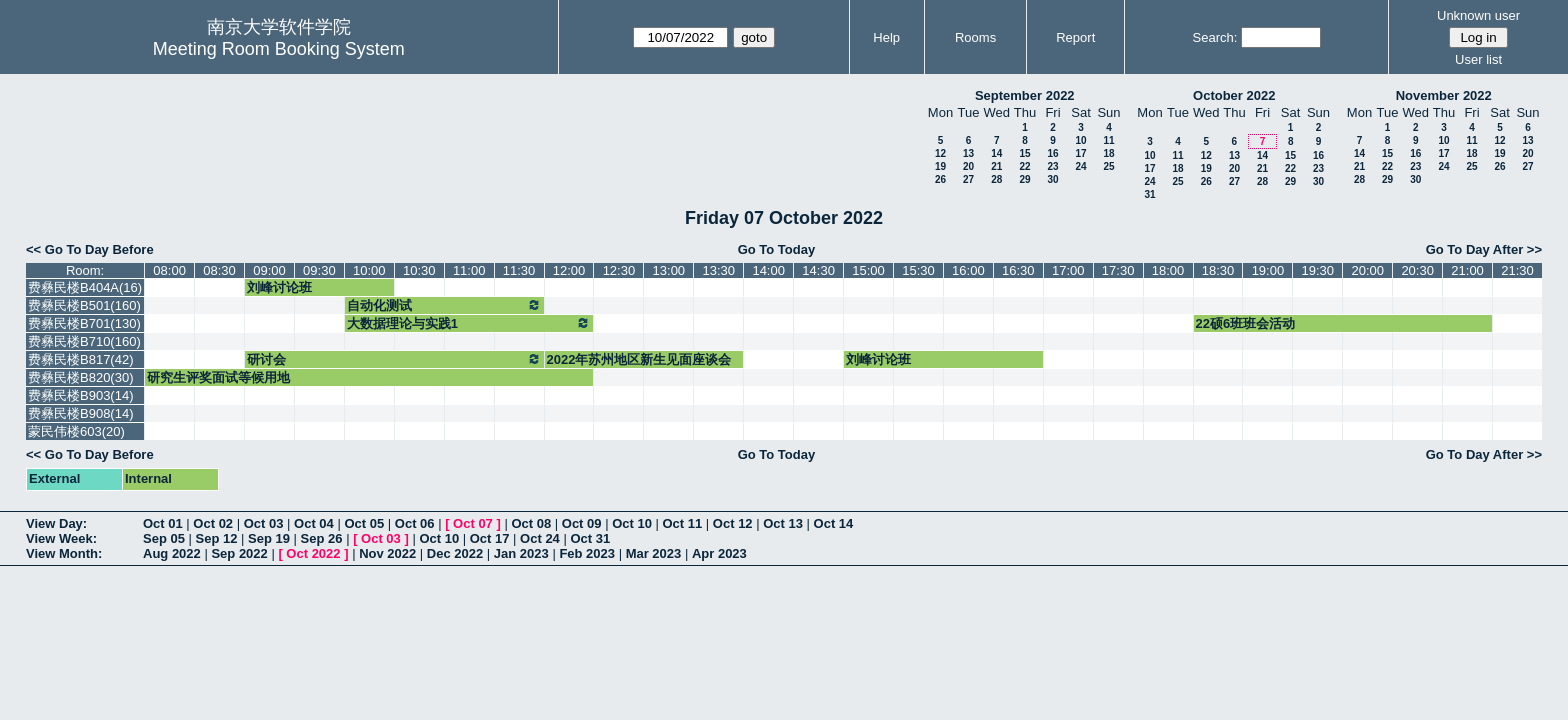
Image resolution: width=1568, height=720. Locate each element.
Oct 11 (683, 523)
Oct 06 (415, 523)
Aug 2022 (172, 553)
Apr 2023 (719, 553)
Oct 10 (632, 523)
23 (1052, 166)
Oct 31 (590, 538)
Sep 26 (322, 538)
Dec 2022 (455, 553)
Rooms (975, 37)
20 (968, 166)
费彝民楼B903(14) (80, 395)
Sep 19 (269, 538)
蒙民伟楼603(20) (76, 431)
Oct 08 (531, 523)
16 (1052, 153)
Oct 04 (314, 523)
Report (1075, 37)
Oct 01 (163, 523)
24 (1080, 166)
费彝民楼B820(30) (80, 377)
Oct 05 (364, 523)
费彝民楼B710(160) (84, 341)
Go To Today (777, 249)
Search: (1215, 37)
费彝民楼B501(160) (84, 305)
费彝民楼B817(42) (80, 359)
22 (1024, 166)
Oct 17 (490, 538)
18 (1108, 153)
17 (1080, 153)
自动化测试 (444, 305)
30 (1052, 179)
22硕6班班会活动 (1246, 323)
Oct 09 (582, 523)
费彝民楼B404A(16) (85, 287)
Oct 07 (473, 523)
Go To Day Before (99, 249)
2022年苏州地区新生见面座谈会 (639, 359)
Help (886, 37)
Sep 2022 (239, 553)
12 (940, 153)
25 (1108, 166)
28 (996, 179)
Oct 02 (213, 523)
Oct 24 (540, 538)
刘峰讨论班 (279, 287)
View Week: (61, 538)
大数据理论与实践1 (469, 323)
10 (1080, 140)
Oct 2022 (313, 553)
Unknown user (1478, 15)
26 (940, 179)
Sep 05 (164, 538)
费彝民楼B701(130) (84, 323)
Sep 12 (217, 538)
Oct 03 (264, 523)
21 (996, 166)
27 (968, 179)
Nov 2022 (387, 553)
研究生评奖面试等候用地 (218, 377)
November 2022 (1444, 95)
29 (1024, 179)
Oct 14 (834, 523)
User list (1478, 59)
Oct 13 (783, 523)
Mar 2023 (654, 553)
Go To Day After (1475, 249)
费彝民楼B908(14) (80, 413)
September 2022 (1025, 95)
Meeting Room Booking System (279, 49)
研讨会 (394, 359)
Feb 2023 (587, 553)
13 (968, 153)
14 (996, 153)
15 (1024, 153)
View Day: (56, 523)
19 (940, 166)
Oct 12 (733, 523)
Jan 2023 (521, 553)
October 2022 (1234, 95)
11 (1108, 140)
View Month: (64, 553)
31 (1149, 194)
